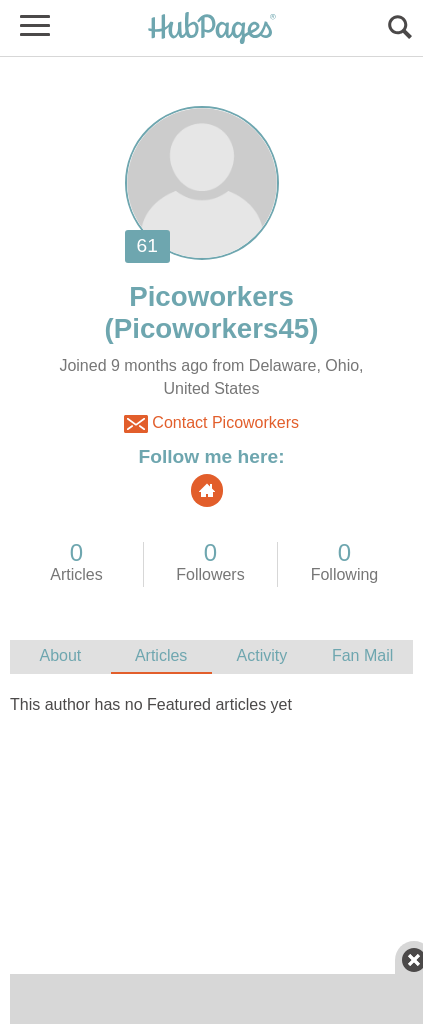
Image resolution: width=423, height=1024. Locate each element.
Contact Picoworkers (211, 424)
